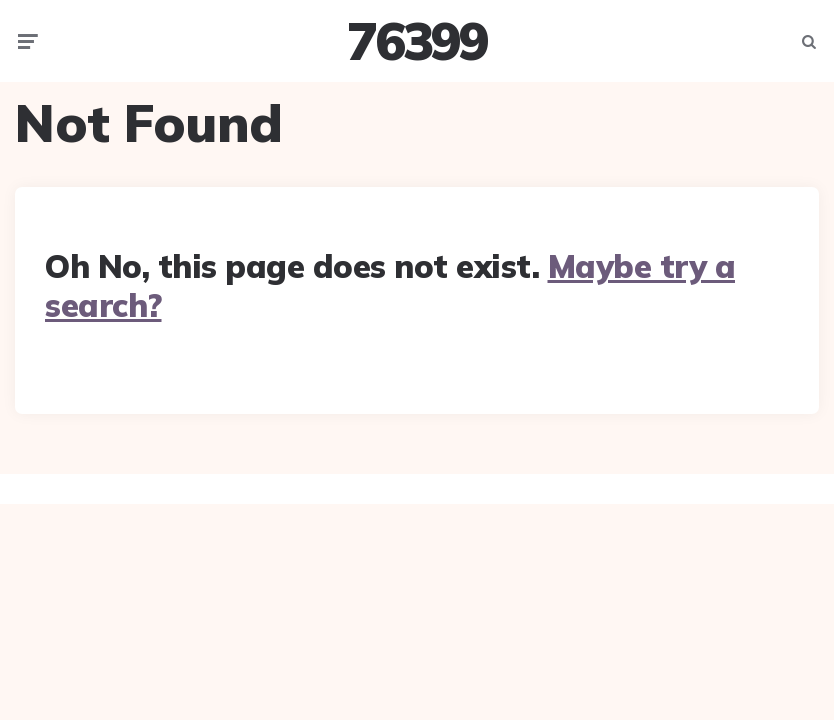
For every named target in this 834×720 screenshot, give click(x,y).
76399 (417, 41)
